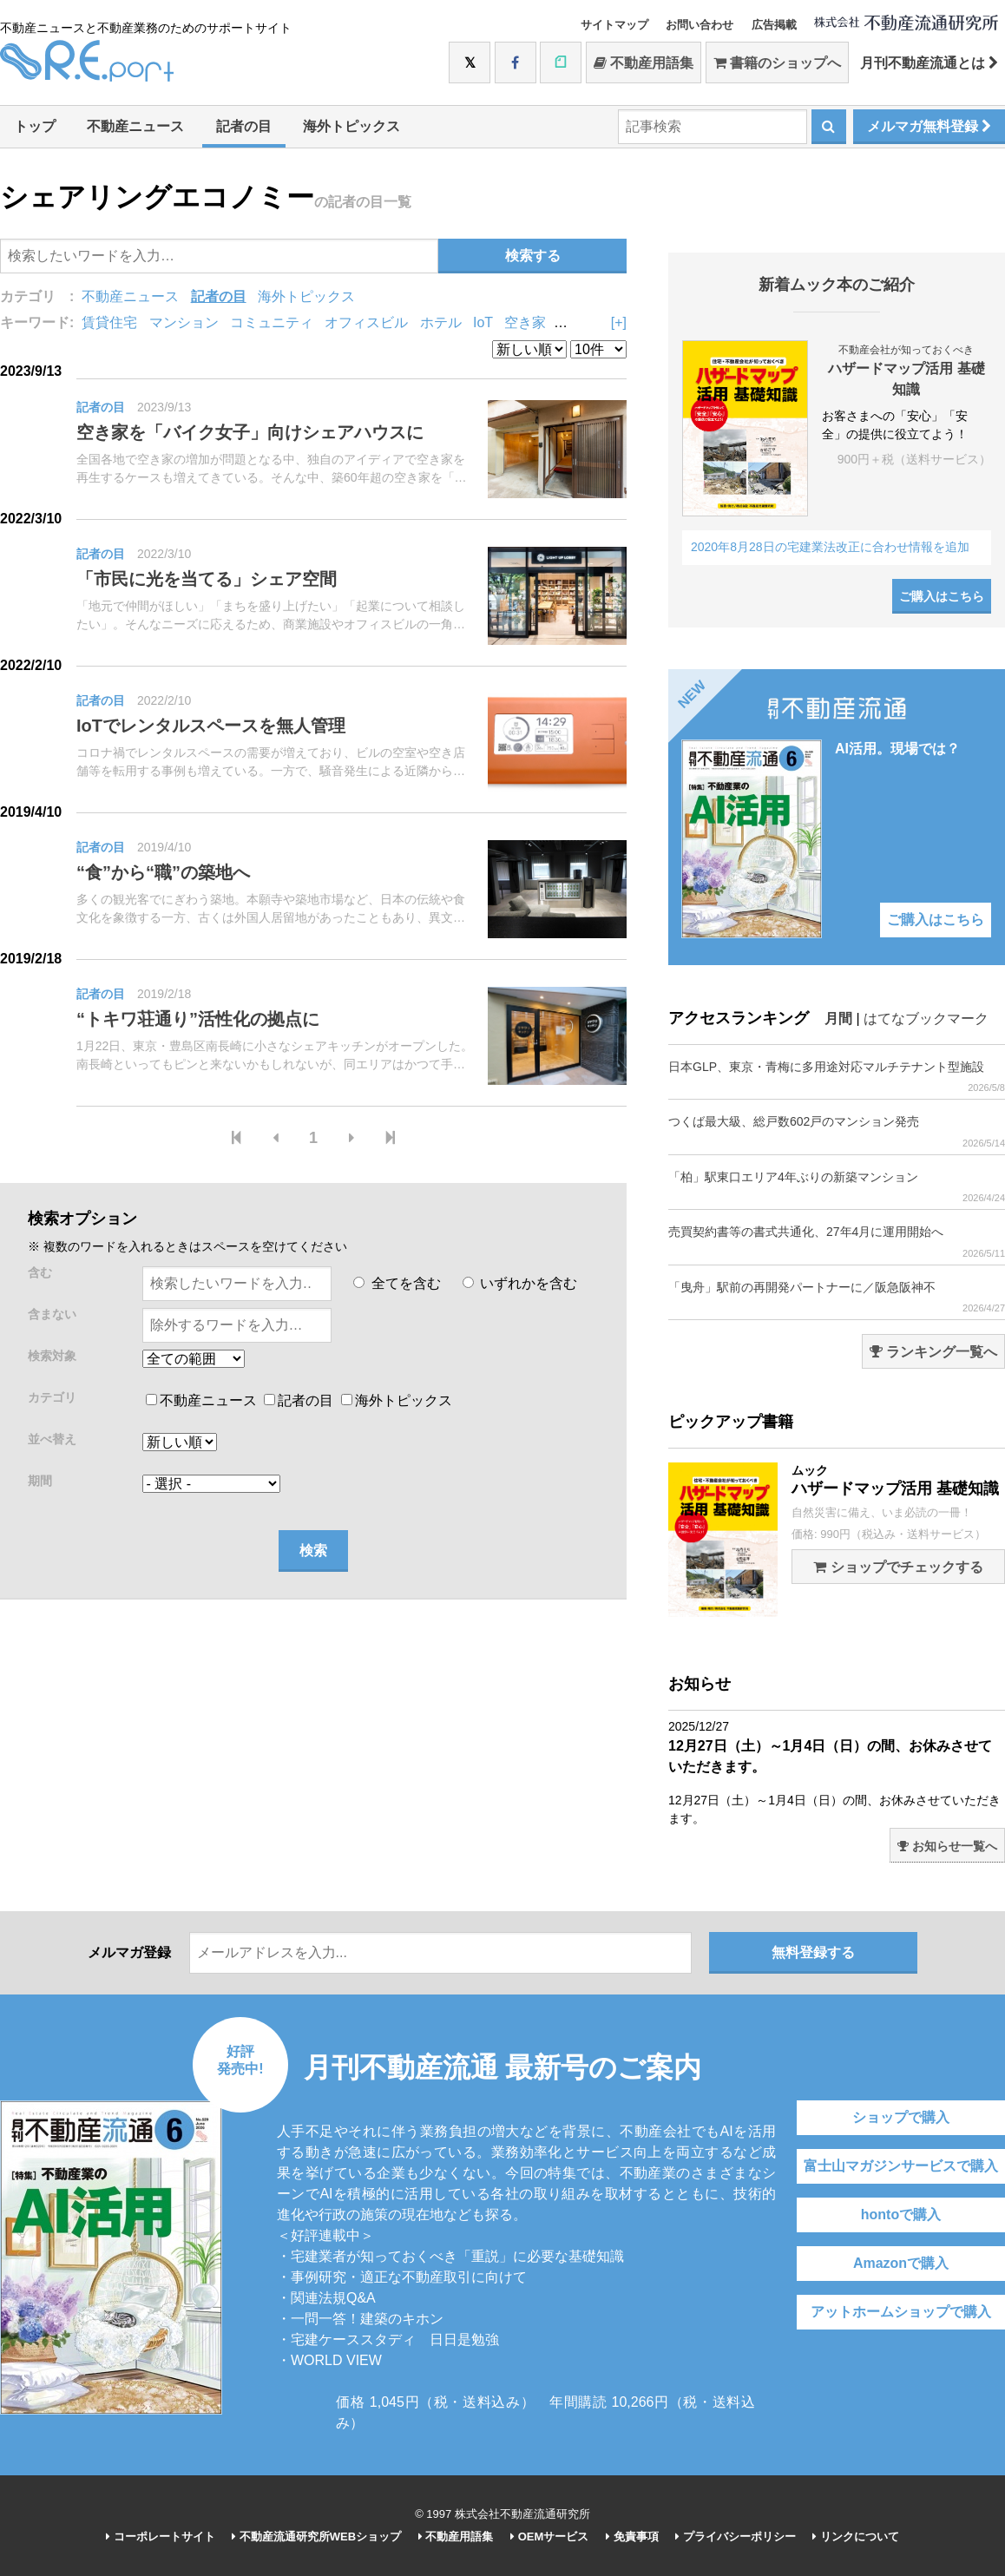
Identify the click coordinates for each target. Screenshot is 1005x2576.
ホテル (441, 322)
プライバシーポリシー (735, 2536)
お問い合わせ (699, 24)
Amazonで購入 (901, 2263)
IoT (483, 322)
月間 (838, 1018)
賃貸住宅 (109, 322)
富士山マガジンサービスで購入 (901, 2166)
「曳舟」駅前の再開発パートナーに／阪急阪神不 (836, 1297)
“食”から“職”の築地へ (163, 872)
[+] (619, 322)
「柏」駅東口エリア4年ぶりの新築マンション (836, 1187)
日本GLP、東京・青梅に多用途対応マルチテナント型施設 (836, 1077)
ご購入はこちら (941, 596)
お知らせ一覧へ (947, 1846)
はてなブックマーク (926, 1018)
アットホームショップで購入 (901, 2311)
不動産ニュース (135, 126)
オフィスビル (366, 322)
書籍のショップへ (777, 63)
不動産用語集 (643, 63)
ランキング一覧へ (933, 1351)
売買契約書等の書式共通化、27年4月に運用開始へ (836, 1241)
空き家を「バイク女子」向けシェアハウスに (250, 432)
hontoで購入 (901, 2214)
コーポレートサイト (160, 2536)
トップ (35, 126)
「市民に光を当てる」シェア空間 (206, 578)
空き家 (525, 322)
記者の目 (244, 126)
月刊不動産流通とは (929, 63)
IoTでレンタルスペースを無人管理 (210, 725)
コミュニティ (271, 322)
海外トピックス (351, 126)
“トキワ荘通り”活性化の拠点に (197, 1018)
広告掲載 (774, 24)
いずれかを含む (520, 1283)
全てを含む (396, 1283)
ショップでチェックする (897, 1567)
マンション (184, 322)
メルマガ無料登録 (929, 126)
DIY (568, 322)
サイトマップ (614, 24)
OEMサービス (549, 2536)
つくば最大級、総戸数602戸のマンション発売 (836, 1131)
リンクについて (855, 2536)
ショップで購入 (900, 2117)
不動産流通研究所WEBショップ (316, 2536)
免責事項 (632, 2536)
